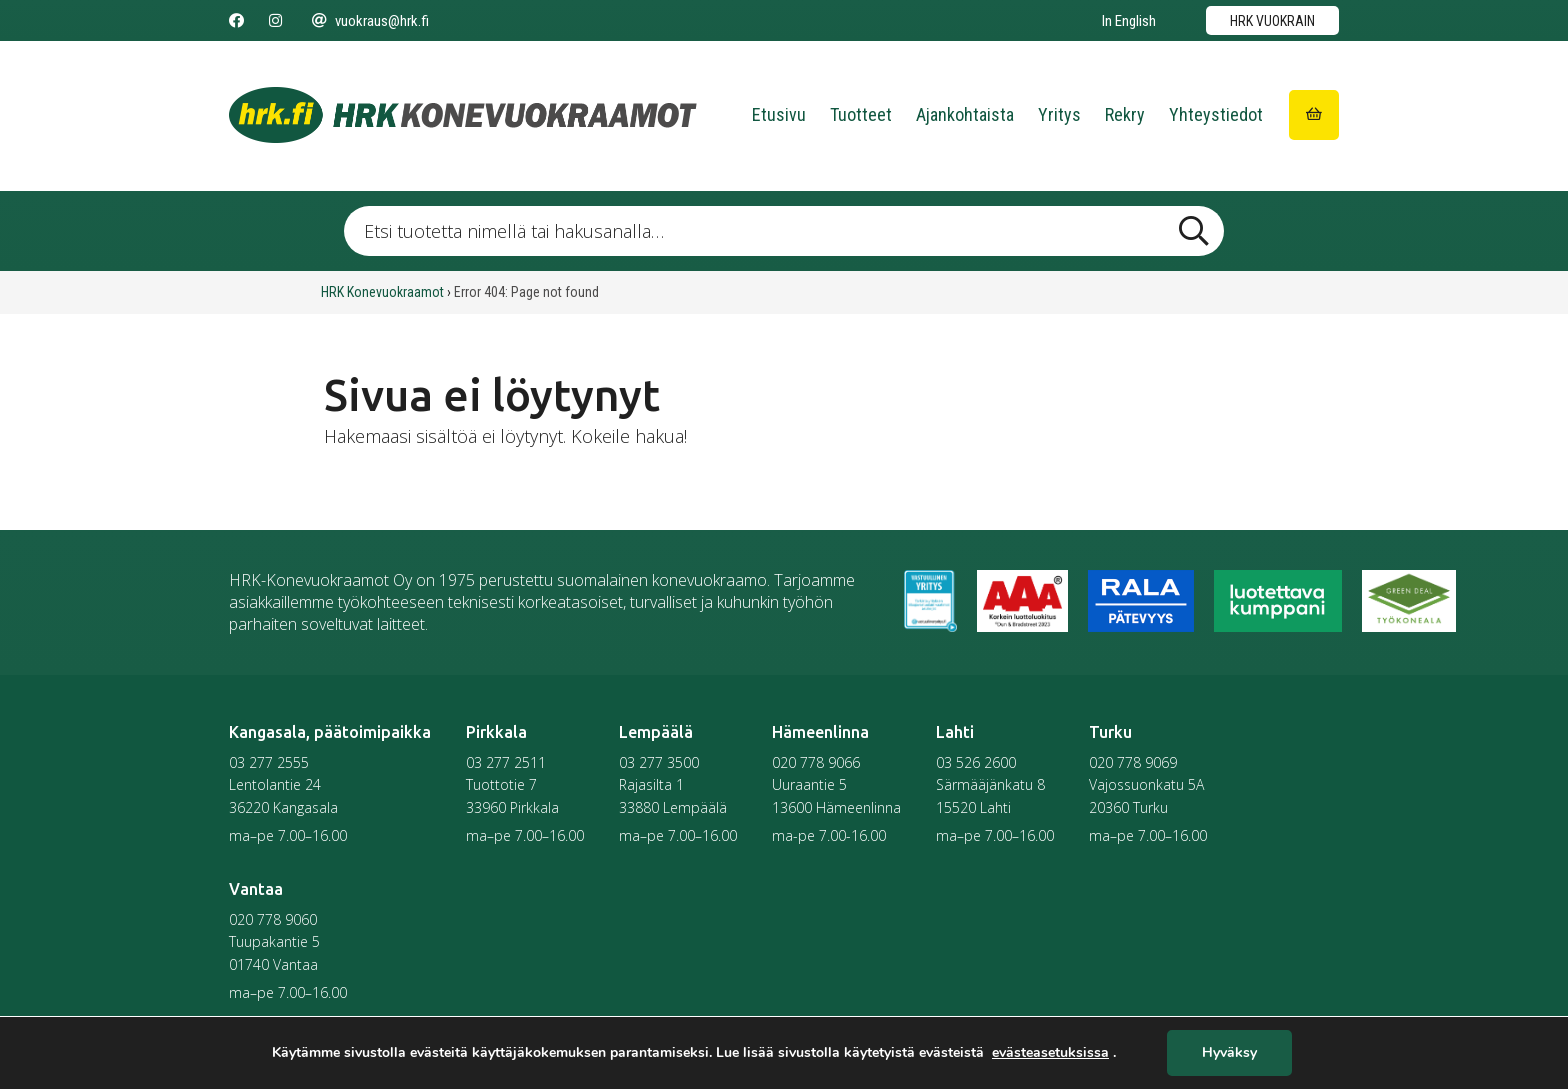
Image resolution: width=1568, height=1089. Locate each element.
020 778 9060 (273, 919)
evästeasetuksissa (1050, 1053)
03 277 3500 (659, 762)
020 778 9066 (816, 762)
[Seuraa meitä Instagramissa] (275, 21)
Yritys (1059, 114)
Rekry (1125, 114)
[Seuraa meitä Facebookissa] (236, 21)
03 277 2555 (269, 762)
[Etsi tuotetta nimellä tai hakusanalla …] (784, 231)
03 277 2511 (506, 762)
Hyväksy (1229, 1053)
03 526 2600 (976, 762)
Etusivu (779, 114)
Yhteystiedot (1216, 114)
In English (1129, 21)
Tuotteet (861, 114)
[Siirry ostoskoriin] (1314, 115)
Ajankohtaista (965, 114)
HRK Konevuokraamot (382, 292)
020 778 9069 (1133, 762)
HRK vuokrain (1272, 21)
